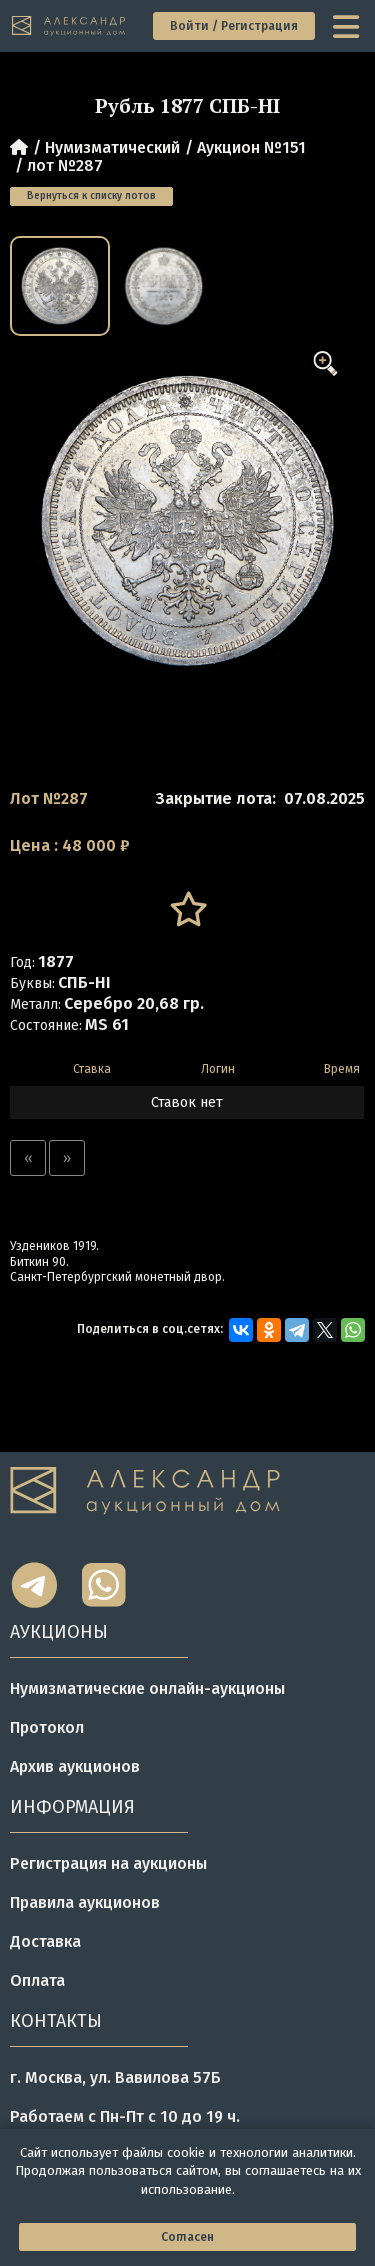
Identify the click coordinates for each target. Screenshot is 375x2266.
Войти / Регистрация (234, 26)
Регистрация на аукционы (108, 1863)
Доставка (45, 1941)
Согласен (187, 2237)
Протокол (47, 1727)
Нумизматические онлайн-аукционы (147, 1688)
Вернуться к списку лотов (91, 196)
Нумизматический (112, 147)
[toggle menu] (348, 26)
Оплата (37, 1980)
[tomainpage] (69, 26)
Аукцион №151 (251, 147)
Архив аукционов (75, 1766)
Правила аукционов (85, 1902)
